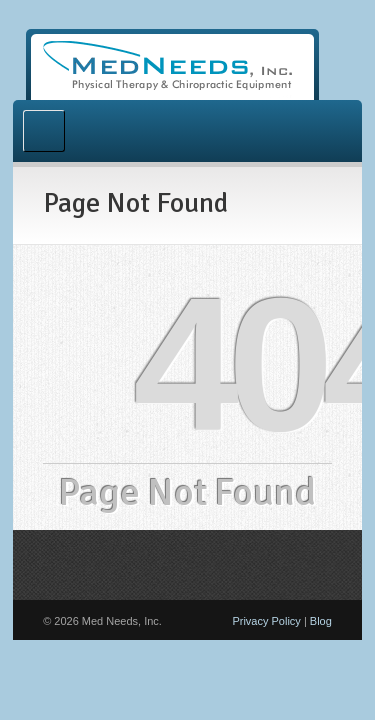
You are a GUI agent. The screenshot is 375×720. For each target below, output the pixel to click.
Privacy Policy (266, 621)
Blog (321, 621)
